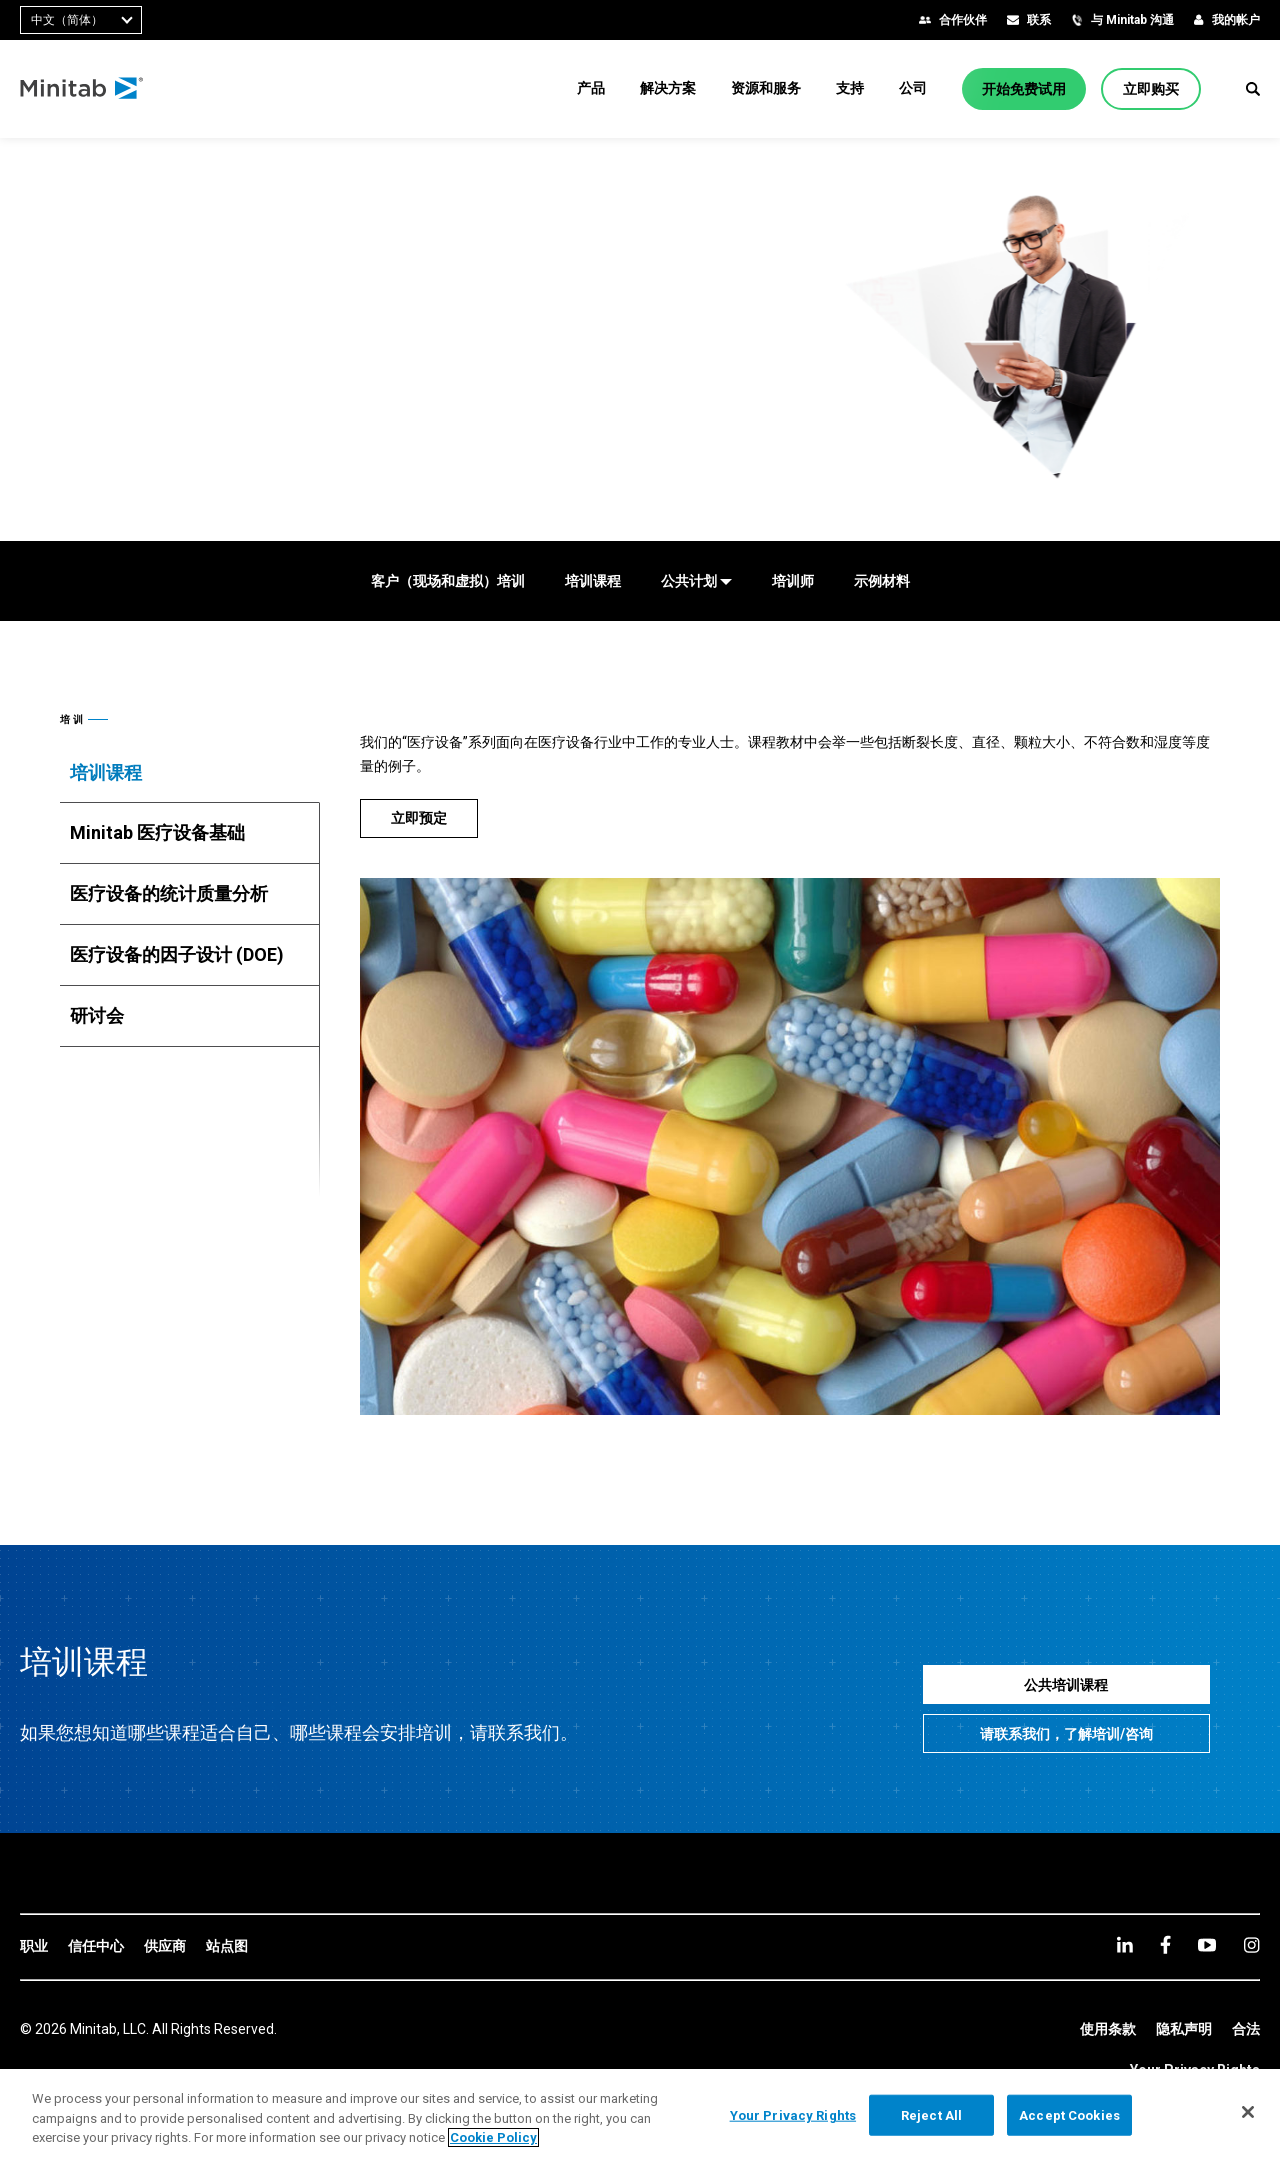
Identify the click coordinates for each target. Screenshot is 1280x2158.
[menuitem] (591, 88)
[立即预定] (419, 818)
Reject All (931, 2114)
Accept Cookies (1069, 2114)
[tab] (190, 773)
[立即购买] (1151, 89)
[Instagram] (1251, 1945)
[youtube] (1207, 1945)
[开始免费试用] (1024, 89)
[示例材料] (882, 581)
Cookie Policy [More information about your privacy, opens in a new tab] (493, 2137)
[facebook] (1165, 1944)
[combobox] (81, 20)
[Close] (1248, 2112)
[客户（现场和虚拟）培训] (448, 581)
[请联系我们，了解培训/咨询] (1067, 1733)
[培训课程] (593, 581)
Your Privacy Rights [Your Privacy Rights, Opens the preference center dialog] (793, 2114)
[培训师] (793, 581)
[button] (1253, 89)
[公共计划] (696, 581)
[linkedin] (1125, 1944)
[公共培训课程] (1067, 1684)
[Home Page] (82, 89)
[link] (34, 1947)
